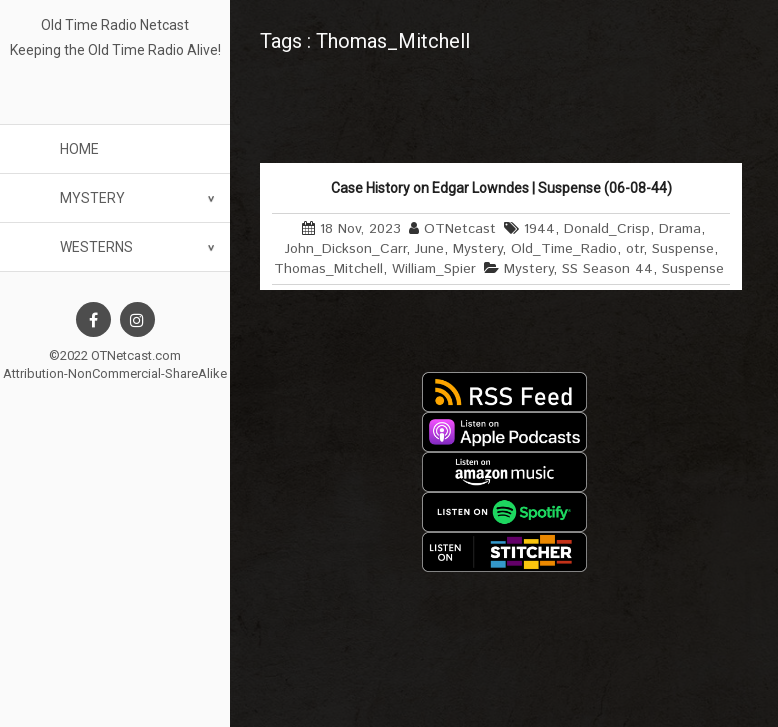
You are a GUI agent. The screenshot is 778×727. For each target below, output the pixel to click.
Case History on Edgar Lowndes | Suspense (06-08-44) (501, 188)
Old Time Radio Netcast (115, 25)
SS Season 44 (607, 269)
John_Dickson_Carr (345, 249)
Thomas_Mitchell (328, 269)
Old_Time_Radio (564, 249)
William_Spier (434, 269)
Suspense (683, 249)
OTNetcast (460, 229)
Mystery (92, 198)
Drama (680, 229)
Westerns (96, 247)
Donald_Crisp (607, 229)
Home (79, 149)
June (429, 249)
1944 (539, 229)
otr (634, 249)
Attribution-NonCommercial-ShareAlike (115, 373)
